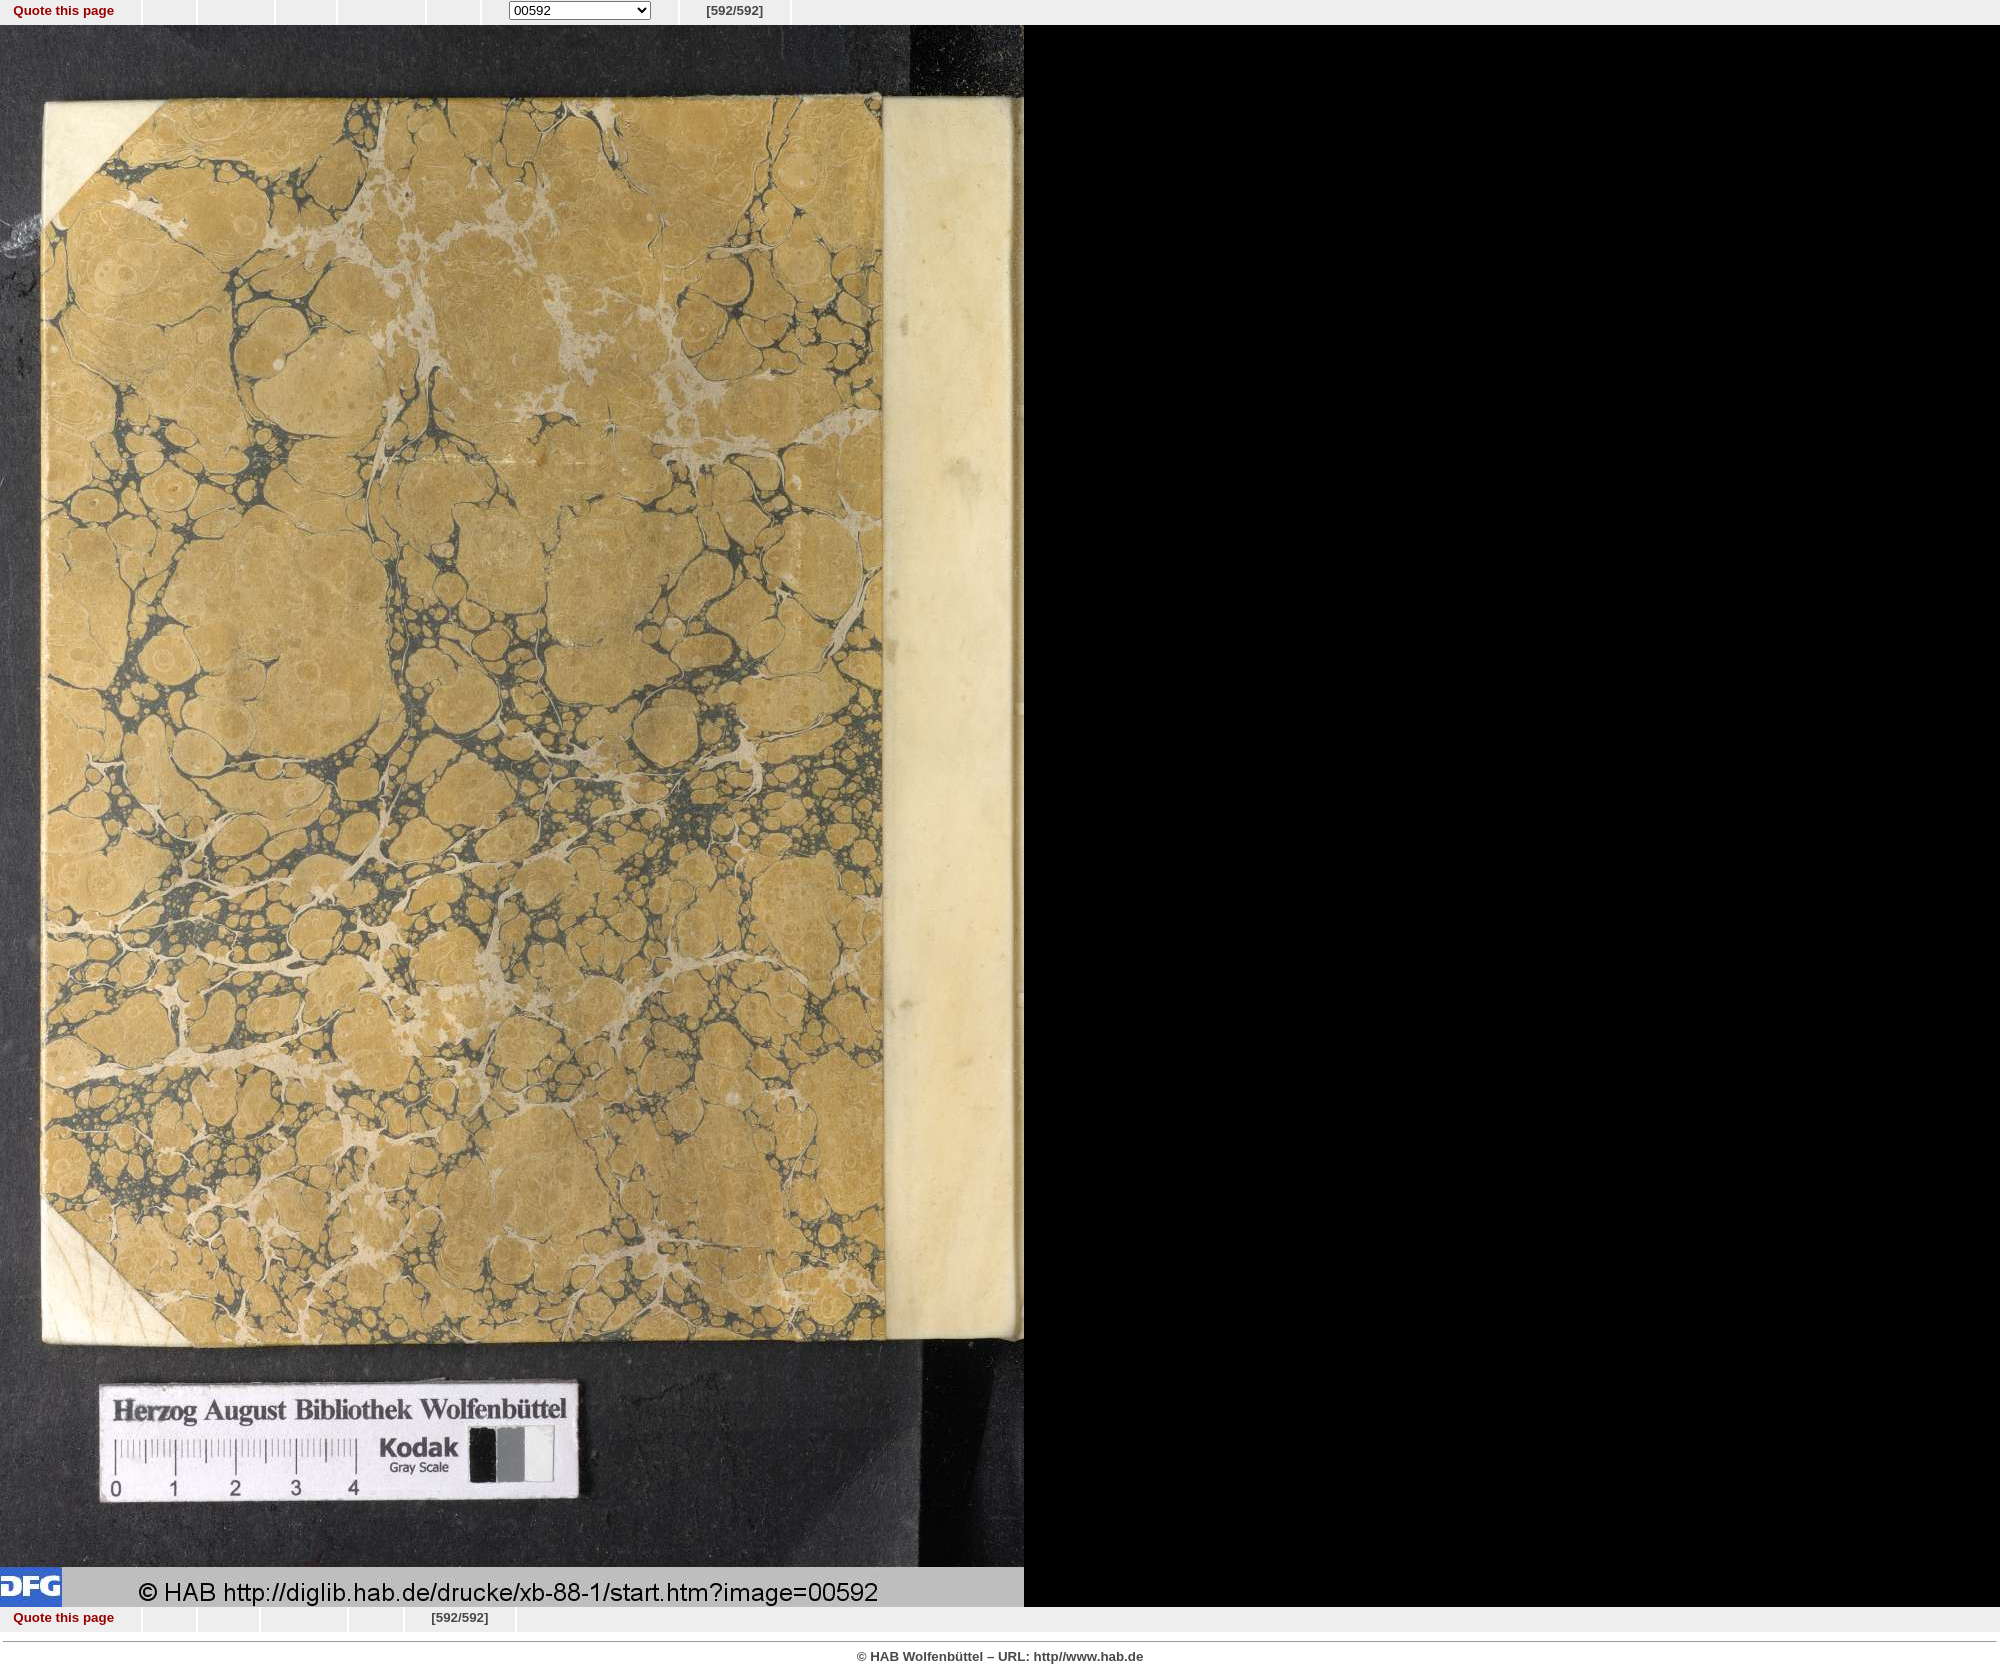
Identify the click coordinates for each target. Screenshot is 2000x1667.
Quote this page (63, 10)
